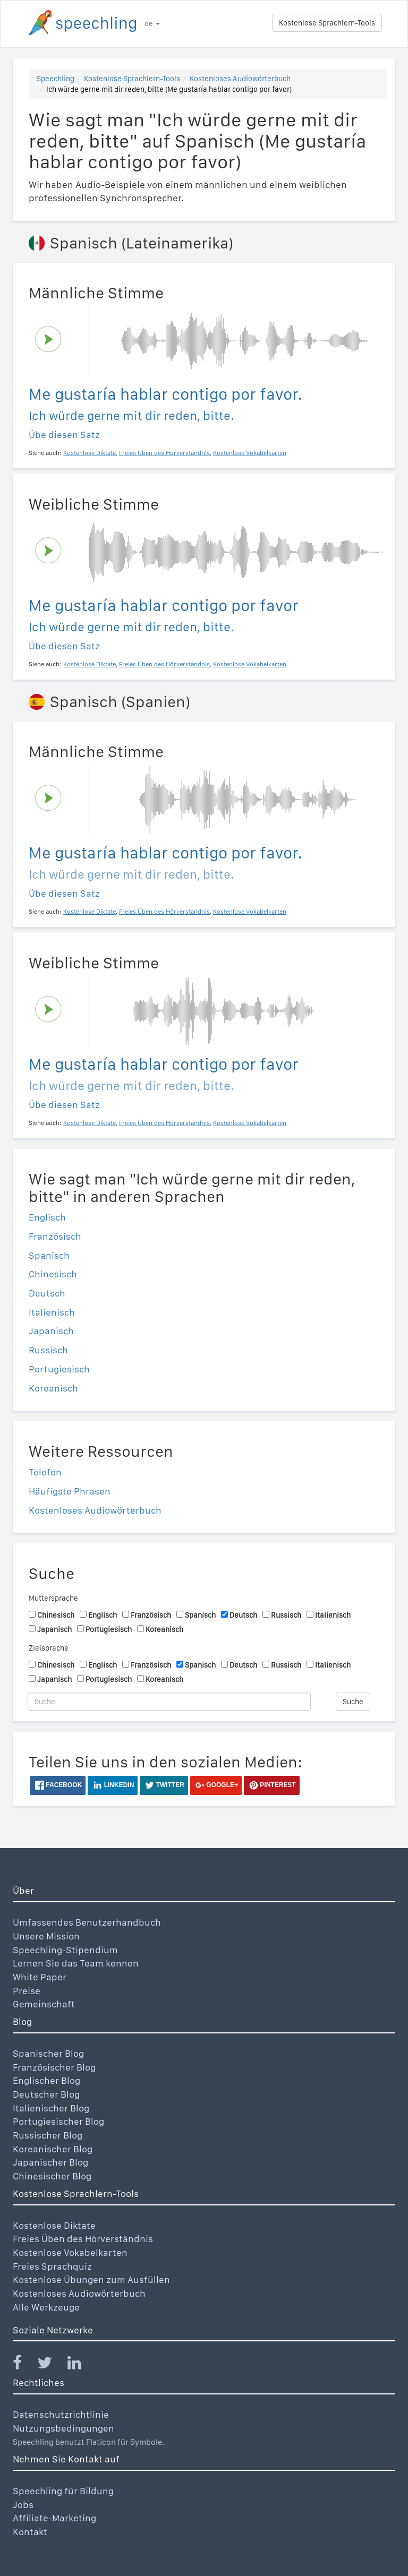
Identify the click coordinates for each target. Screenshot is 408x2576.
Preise (26, 1990)
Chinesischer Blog (52, 2176)
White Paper (39, 1976)
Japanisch (51, 1330)
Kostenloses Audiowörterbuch (240, 78)
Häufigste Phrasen (69, 1491)
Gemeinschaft (44, 2004)
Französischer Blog (54, 2067)
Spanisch (49, 1255)
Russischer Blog (47, 2135)
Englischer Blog (46, 2080)
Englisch (47, 1217)
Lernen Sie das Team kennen (76, 1963)
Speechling (55, 78)
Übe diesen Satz (64, 434)
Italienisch (52, 1312)
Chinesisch (53, 1274)
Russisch (48, 1349)
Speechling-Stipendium (65, 1949)
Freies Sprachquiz (52, 2266)
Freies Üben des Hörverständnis (83, 2238)
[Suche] (169, 1702)
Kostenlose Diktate (54, 2225)
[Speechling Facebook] (24, 2365)
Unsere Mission (46, 1936)
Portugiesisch (59, 1369)
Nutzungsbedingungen (63, 2428)
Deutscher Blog (46, 2094)
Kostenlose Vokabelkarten (70, 2252)
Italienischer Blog (51, 2108)
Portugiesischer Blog (58, 2121)
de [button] (152, 23)
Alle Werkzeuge (46, 2307)
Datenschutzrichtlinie (61, 2414)
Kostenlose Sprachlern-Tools (327, 23)
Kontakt (30, 2531)
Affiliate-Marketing (54, 2517)
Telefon (45, 1472)
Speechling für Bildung (63, 2490)
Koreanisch (53, 1388)
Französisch (55, 1236)
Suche (353, 1701)
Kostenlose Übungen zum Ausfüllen (91, 2279)
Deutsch (47, 1293)
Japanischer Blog (50, 2162)
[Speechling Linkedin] (81, 2365)
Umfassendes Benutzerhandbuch (87, 1922)
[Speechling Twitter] (51, 2365)
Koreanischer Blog (52, 2148)
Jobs (23, 2504)
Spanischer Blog (48, 2053)
